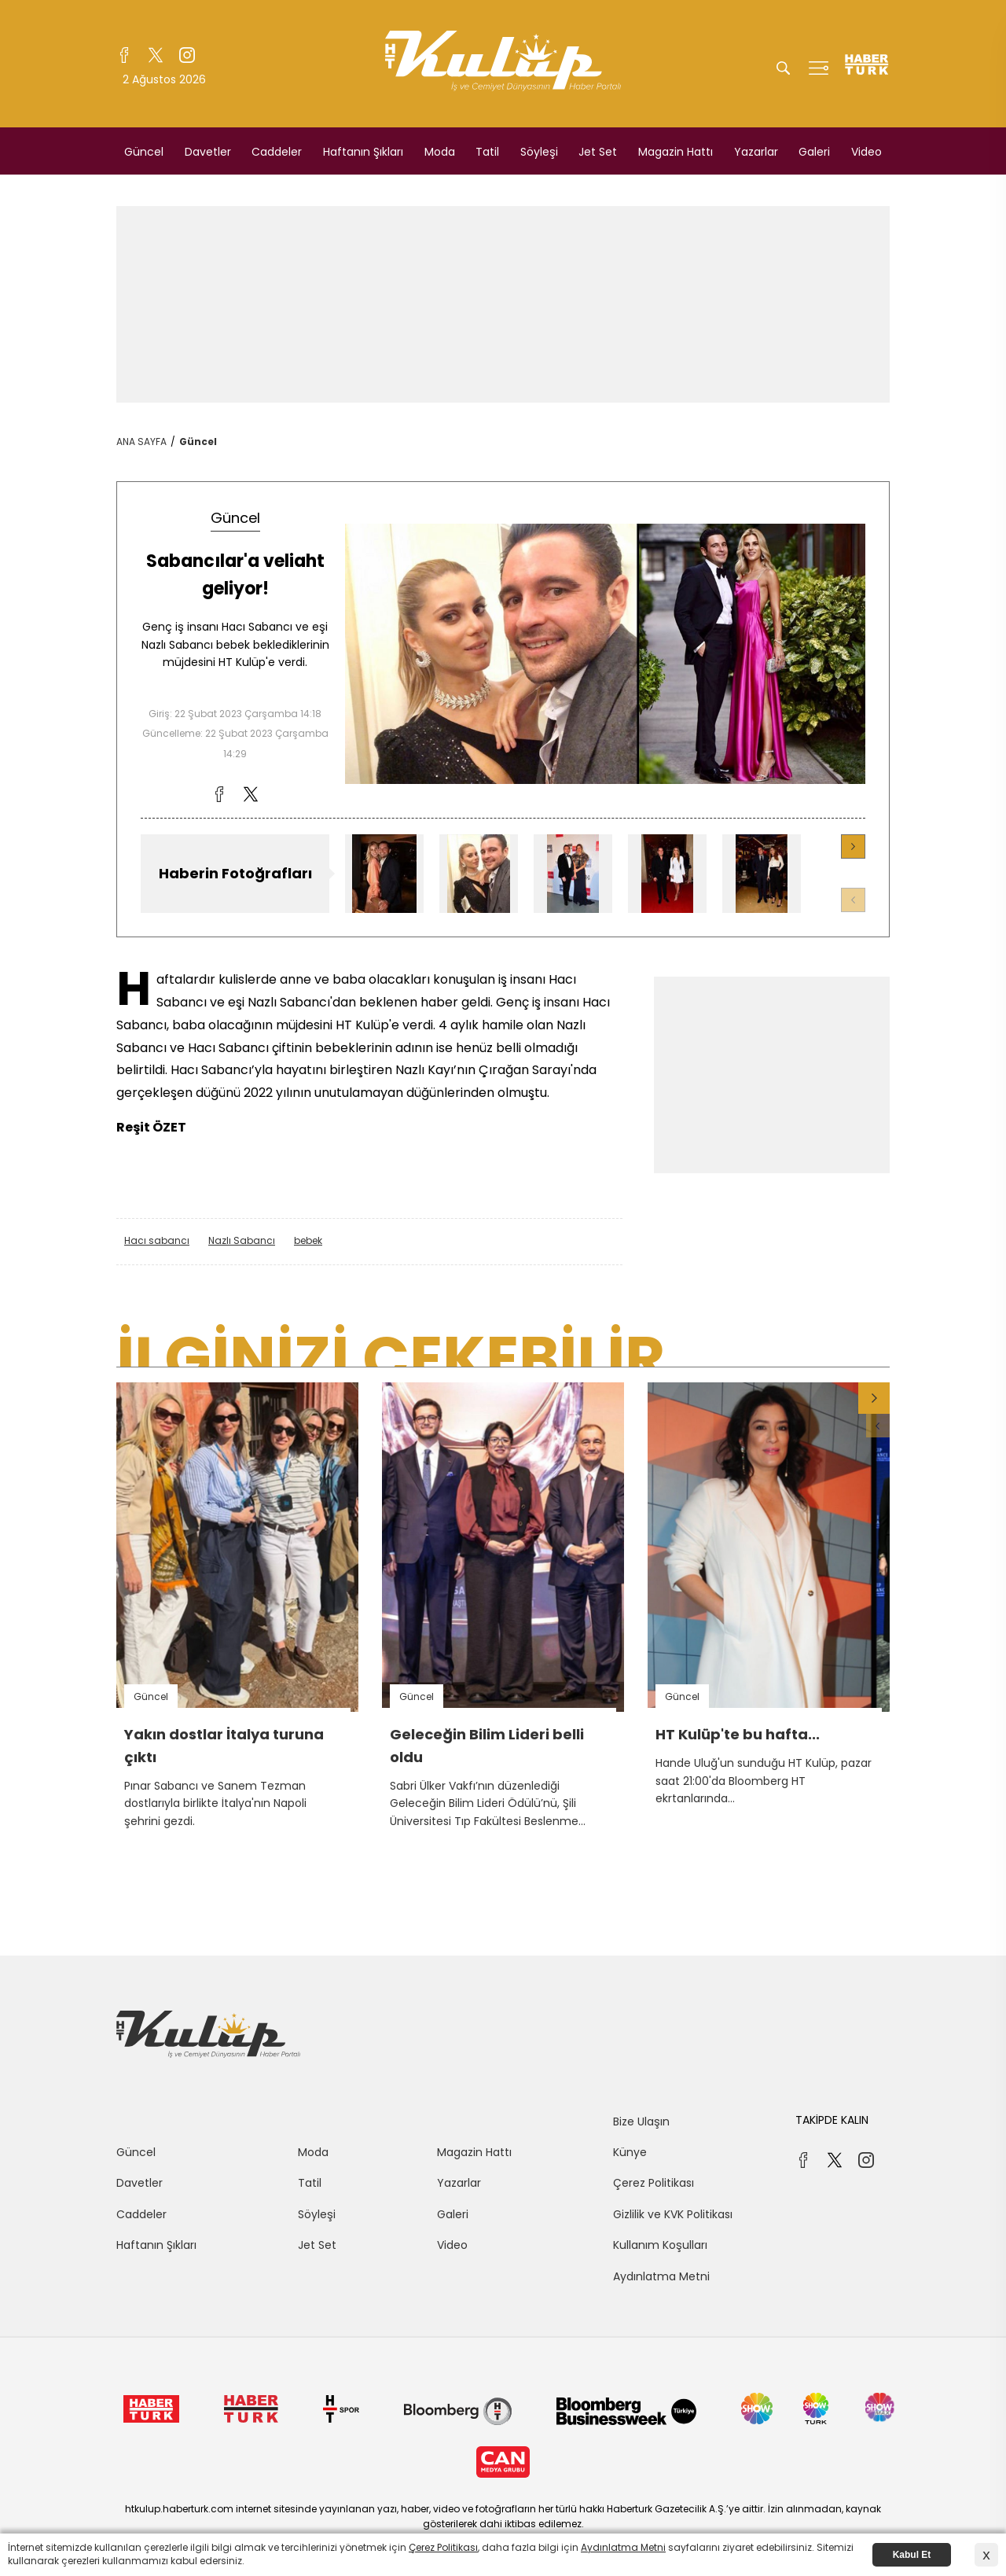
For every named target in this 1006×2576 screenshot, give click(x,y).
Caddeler (277, 152)
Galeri (814, 152)
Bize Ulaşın (641, 2121)
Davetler (208, 152)
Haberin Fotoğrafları (235, 873)
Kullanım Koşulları (660, 2245)
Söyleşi (539, 152)
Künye (630, 2152)
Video (866, 152)
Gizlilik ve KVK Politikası (672, 2214)
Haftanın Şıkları (363, 152)
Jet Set (597, 152)
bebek (308, 1240)
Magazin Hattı (675, 152)
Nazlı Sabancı (241, 1240)
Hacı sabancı (156, 1240)
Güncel (143, 152)
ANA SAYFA (141, 441)
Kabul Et (912, 2554)
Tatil (487, 152)
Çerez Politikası (653, 2183)
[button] (853, 846)
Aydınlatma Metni (661, 2276)
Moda (439, 152)
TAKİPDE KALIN (831, 2120)
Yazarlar (756, 152)
